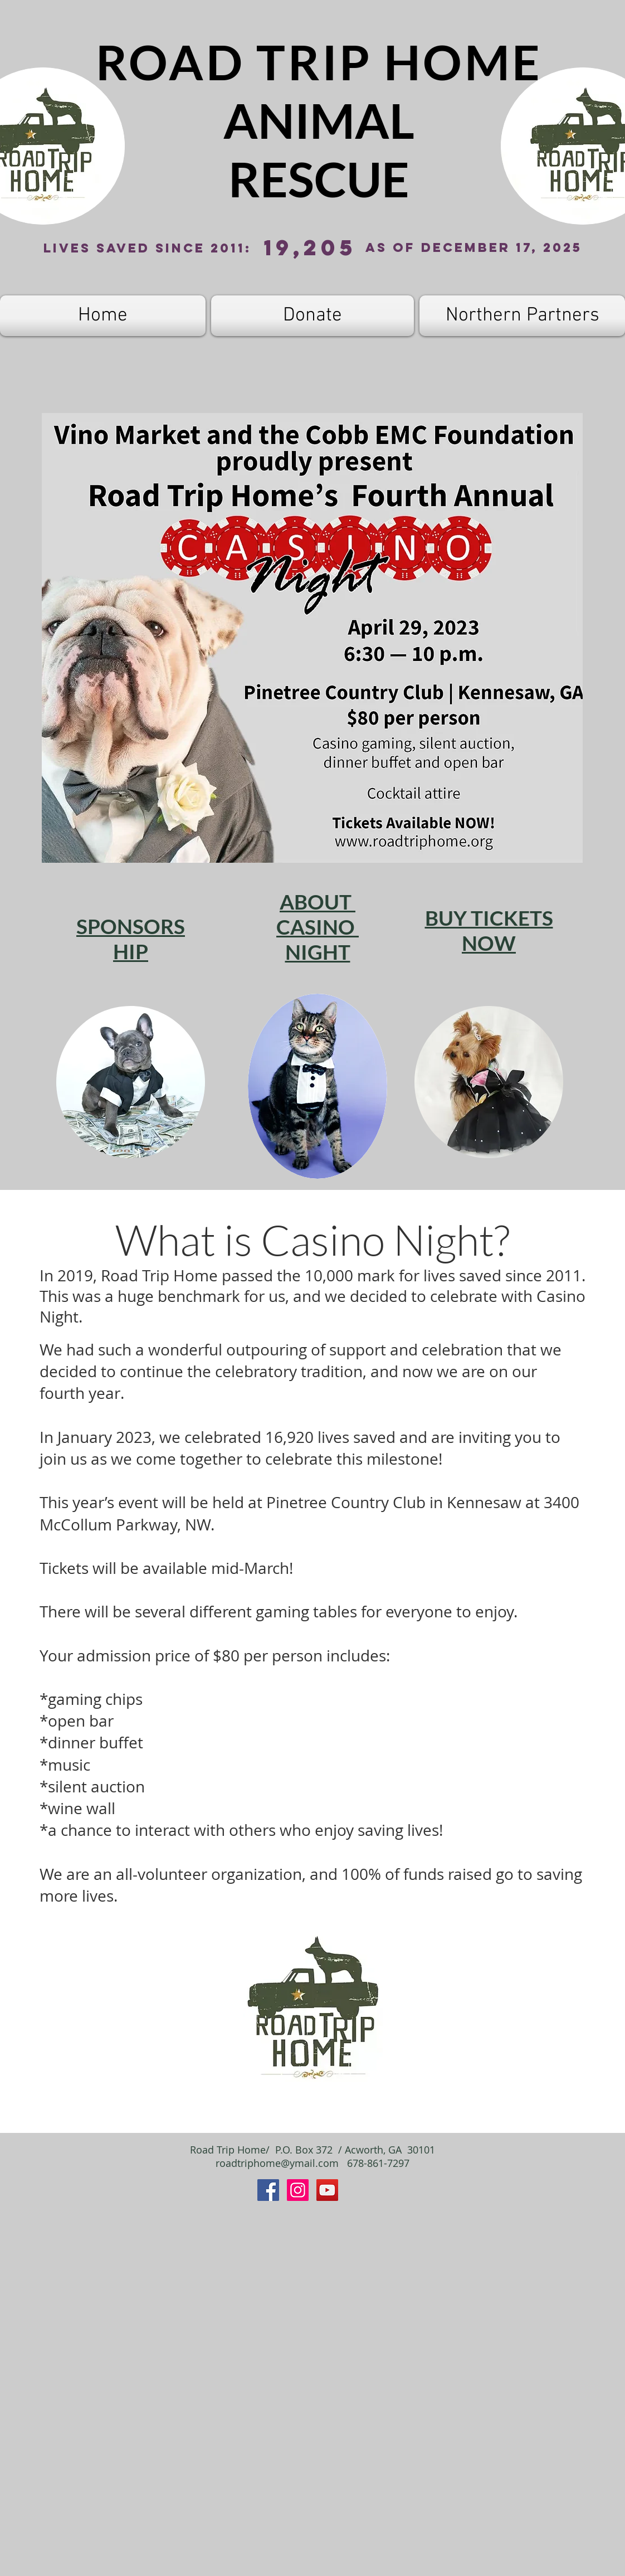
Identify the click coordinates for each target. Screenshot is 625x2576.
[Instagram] (298, 2190)
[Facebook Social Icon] (268, 2190)
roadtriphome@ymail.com (277, 2163)
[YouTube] (327, 2190)
